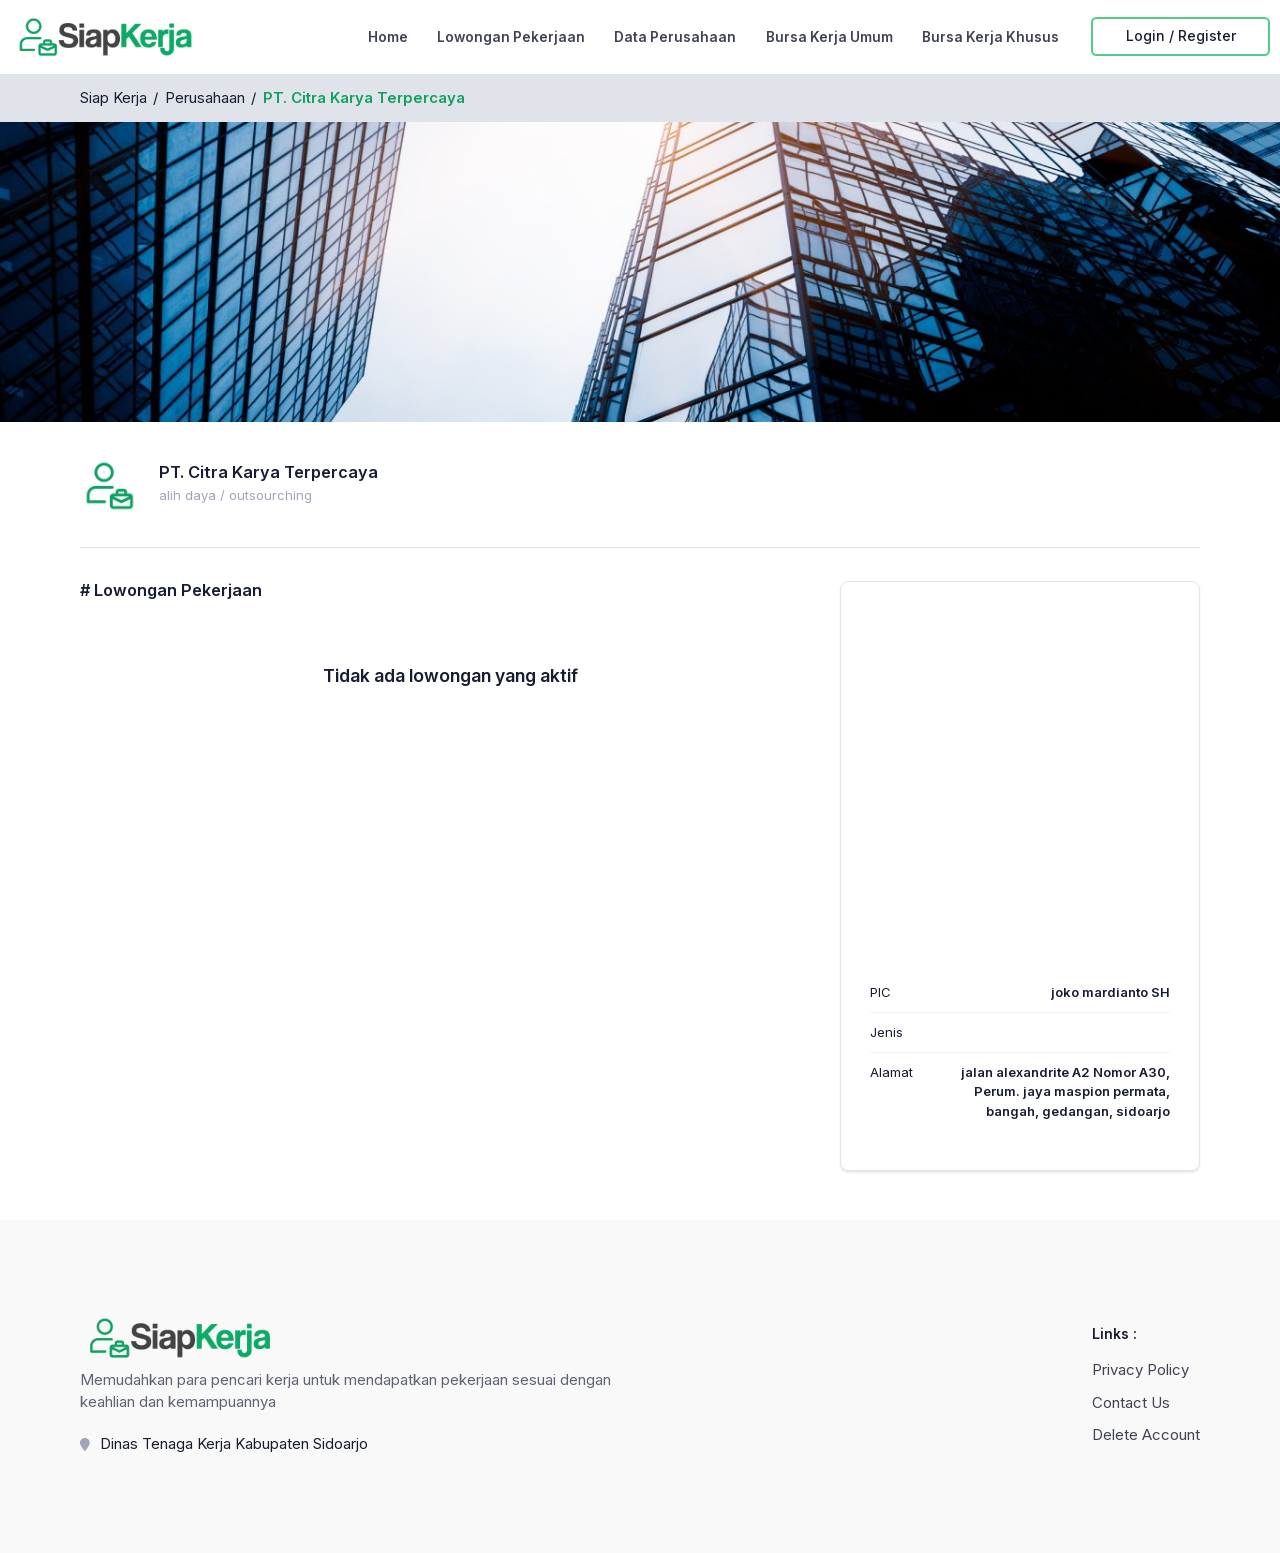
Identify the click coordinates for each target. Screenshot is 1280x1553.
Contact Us (1131, 1403)
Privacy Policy (1140, 1371)
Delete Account (1146, 1435)
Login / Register (1181, 36)
